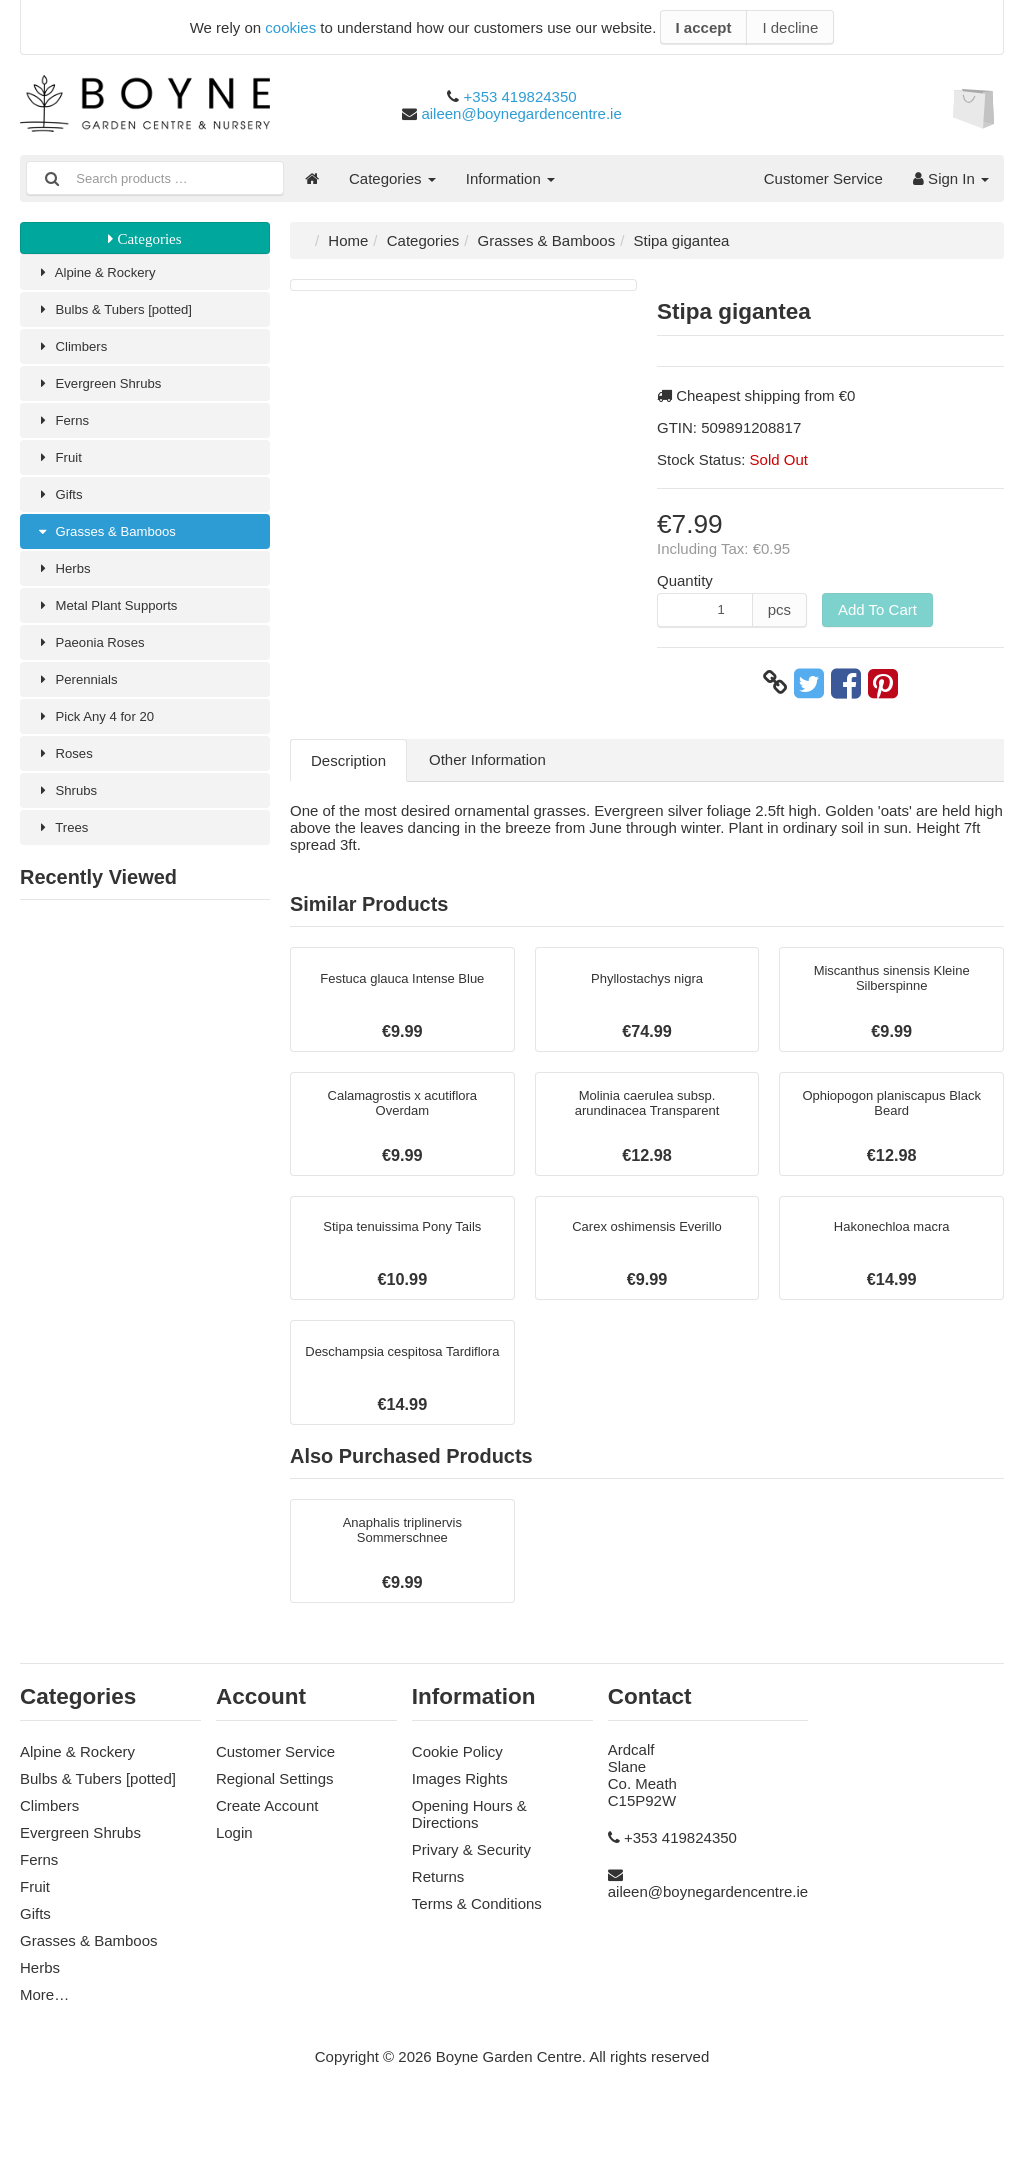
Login (234, 1865)
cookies (290, 27)
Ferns (66, 429)
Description (348, 760)
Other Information (487, 759)
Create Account (267, 1838)
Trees (65, 858)
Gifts (62, 507)
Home (348, 240)
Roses (68, 780)
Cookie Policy (457, 1784)
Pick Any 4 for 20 (103, 741)
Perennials (82, 702)
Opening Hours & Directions (469, 1847)
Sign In (951, 178)
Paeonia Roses (97, 663)
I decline (790, 27)
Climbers (76, 351)
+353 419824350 (520, 96)
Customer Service (823, 178)
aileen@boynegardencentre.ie (521, 113)
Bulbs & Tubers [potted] (124, 312)
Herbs (66, 585)
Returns (438, 1909)
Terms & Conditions (477, 1936)
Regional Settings (275, 1811)
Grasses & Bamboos (115, 546)
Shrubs (70, 819)
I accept (704, 27)
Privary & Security (471, 1882)
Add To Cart (877, 609)
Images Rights (460, 1811)
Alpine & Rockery (104, 273)
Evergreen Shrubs (107, 390)
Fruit (61, 468)
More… (44, 2027)
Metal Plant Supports (116, 624)
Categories (392, 178)
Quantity (685, 580)
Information (510, 178)
